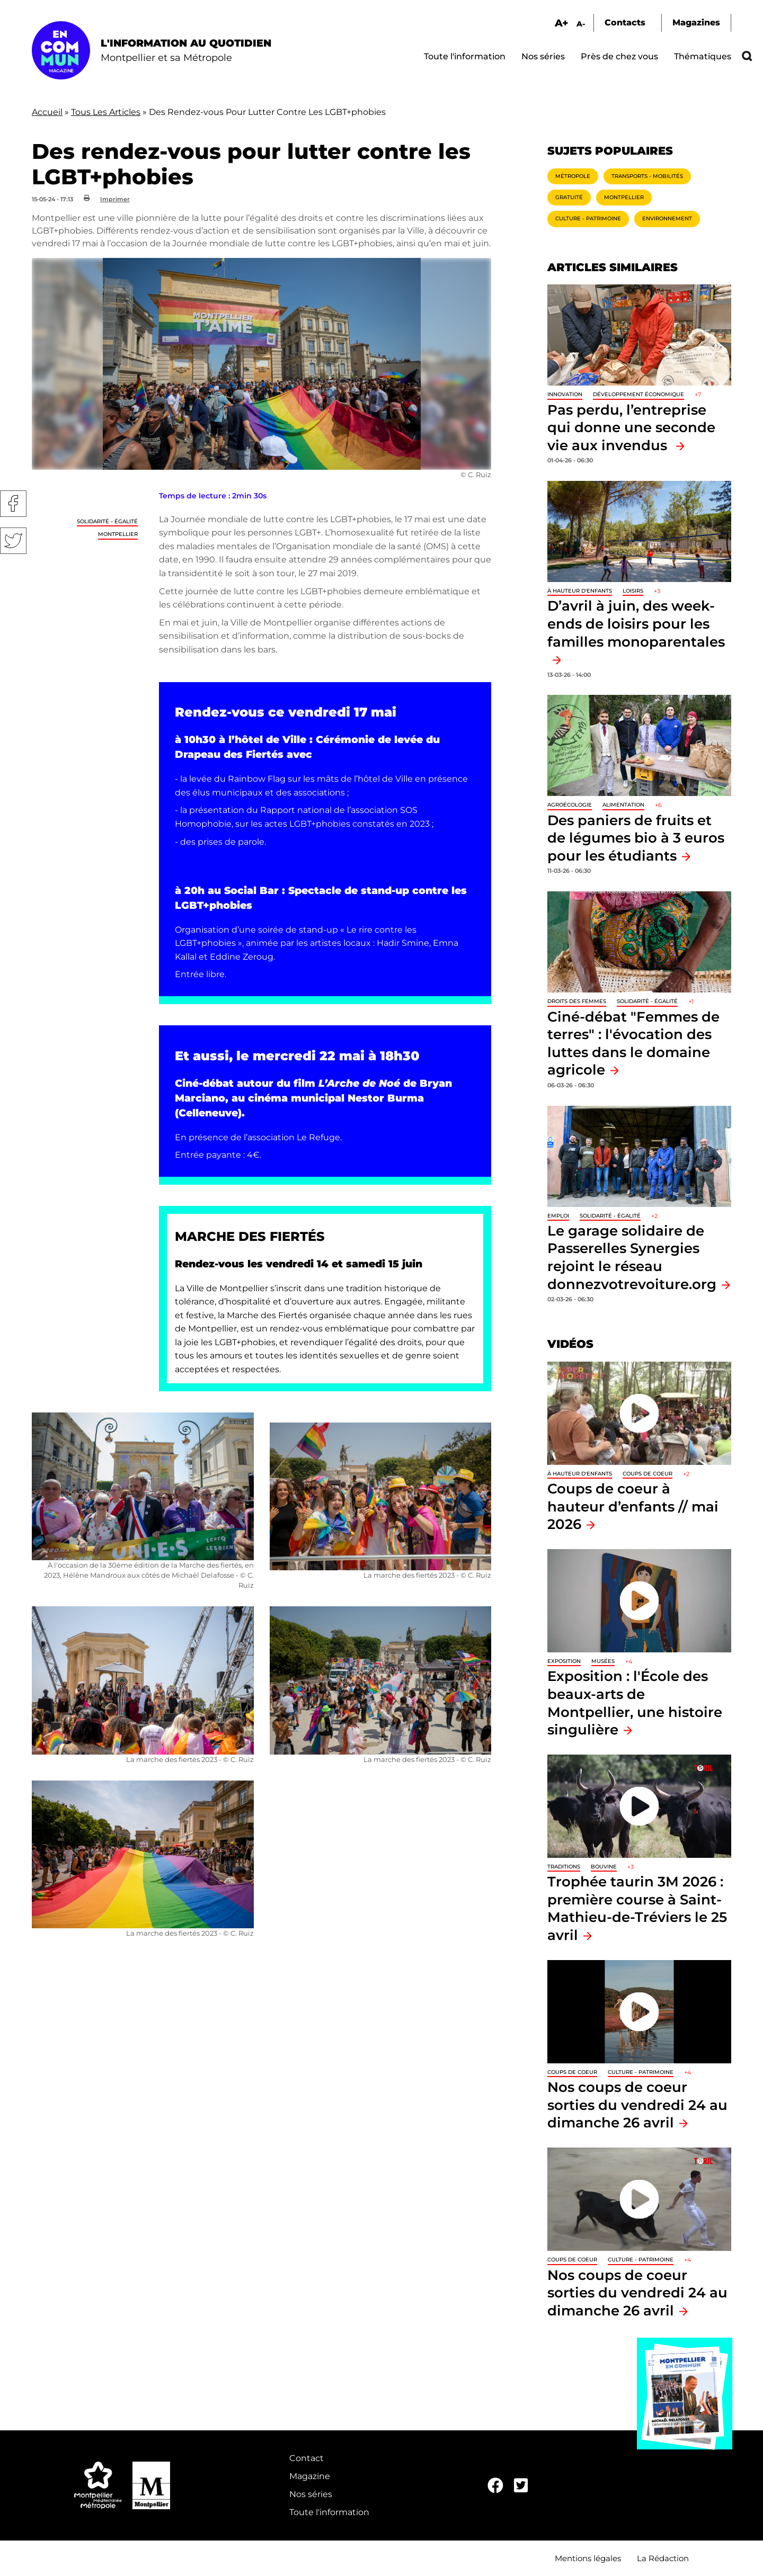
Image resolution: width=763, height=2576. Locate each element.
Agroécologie (569, 805)
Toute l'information (464, 56)
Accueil (47, 112)
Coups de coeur (647, 1474)
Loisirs (633, 591)
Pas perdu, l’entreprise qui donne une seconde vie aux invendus (631, 427)
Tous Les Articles (105, 112)
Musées (603, 1661)
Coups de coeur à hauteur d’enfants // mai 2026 (632, 1506)
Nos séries (543, 56)
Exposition (564, 1661)
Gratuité (569, 197)
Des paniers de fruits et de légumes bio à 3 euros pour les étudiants (635, 838)
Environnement (667, 218)
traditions (563, 1867)
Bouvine (604, 1867)
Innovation (564, 394)
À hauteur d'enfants (579, 591)
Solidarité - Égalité (107, 521)
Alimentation (623, 805)
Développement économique (638, 394)
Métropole (572, 176)
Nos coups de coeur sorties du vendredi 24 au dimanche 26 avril (637, 2105)
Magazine (309, 2476)
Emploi (558, 1216)
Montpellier (118, 534)
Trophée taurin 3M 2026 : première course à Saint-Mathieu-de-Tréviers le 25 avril (637, 1908)
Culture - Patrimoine (588, 218)
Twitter (13, 540)
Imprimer (115, 199)
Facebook (13, 503)
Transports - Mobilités (647, 176)
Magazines (696, 22)
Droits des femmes (576, 1001)
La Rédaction (663, 2558)
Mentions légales (588, 2558)
